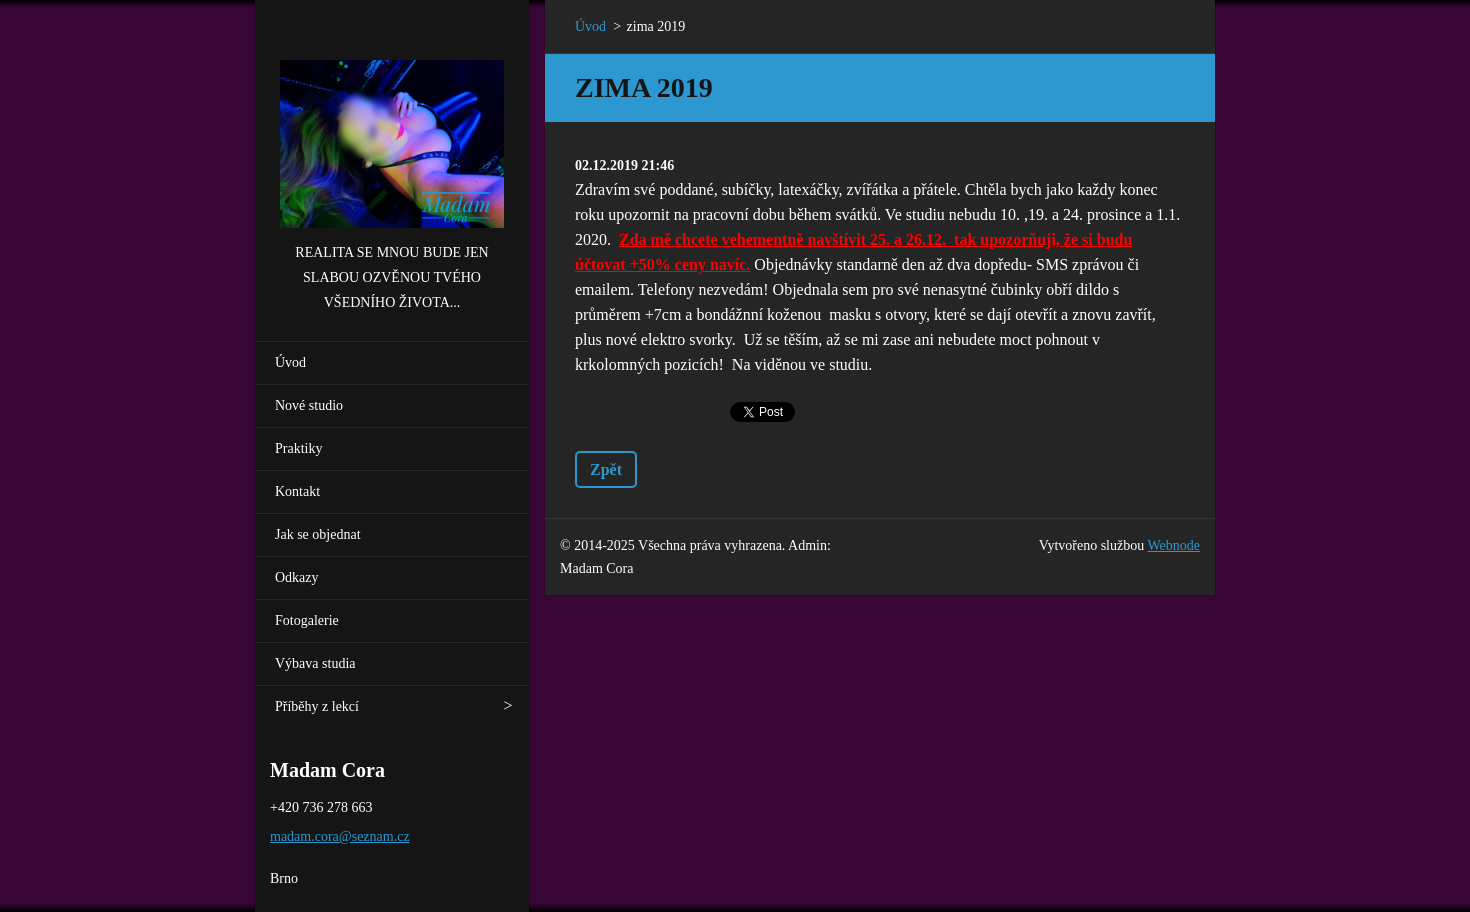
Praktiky (298, 448)
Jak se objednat (318, 534)
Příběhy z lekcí (317, 706)
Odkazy (297, 577)
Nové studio (309, 405)
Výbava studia (315, 663)
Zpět (606, 469)
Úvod (290, 362)
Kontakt (297, 491)
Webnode (1173, 545)
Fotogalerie (307, 620)
